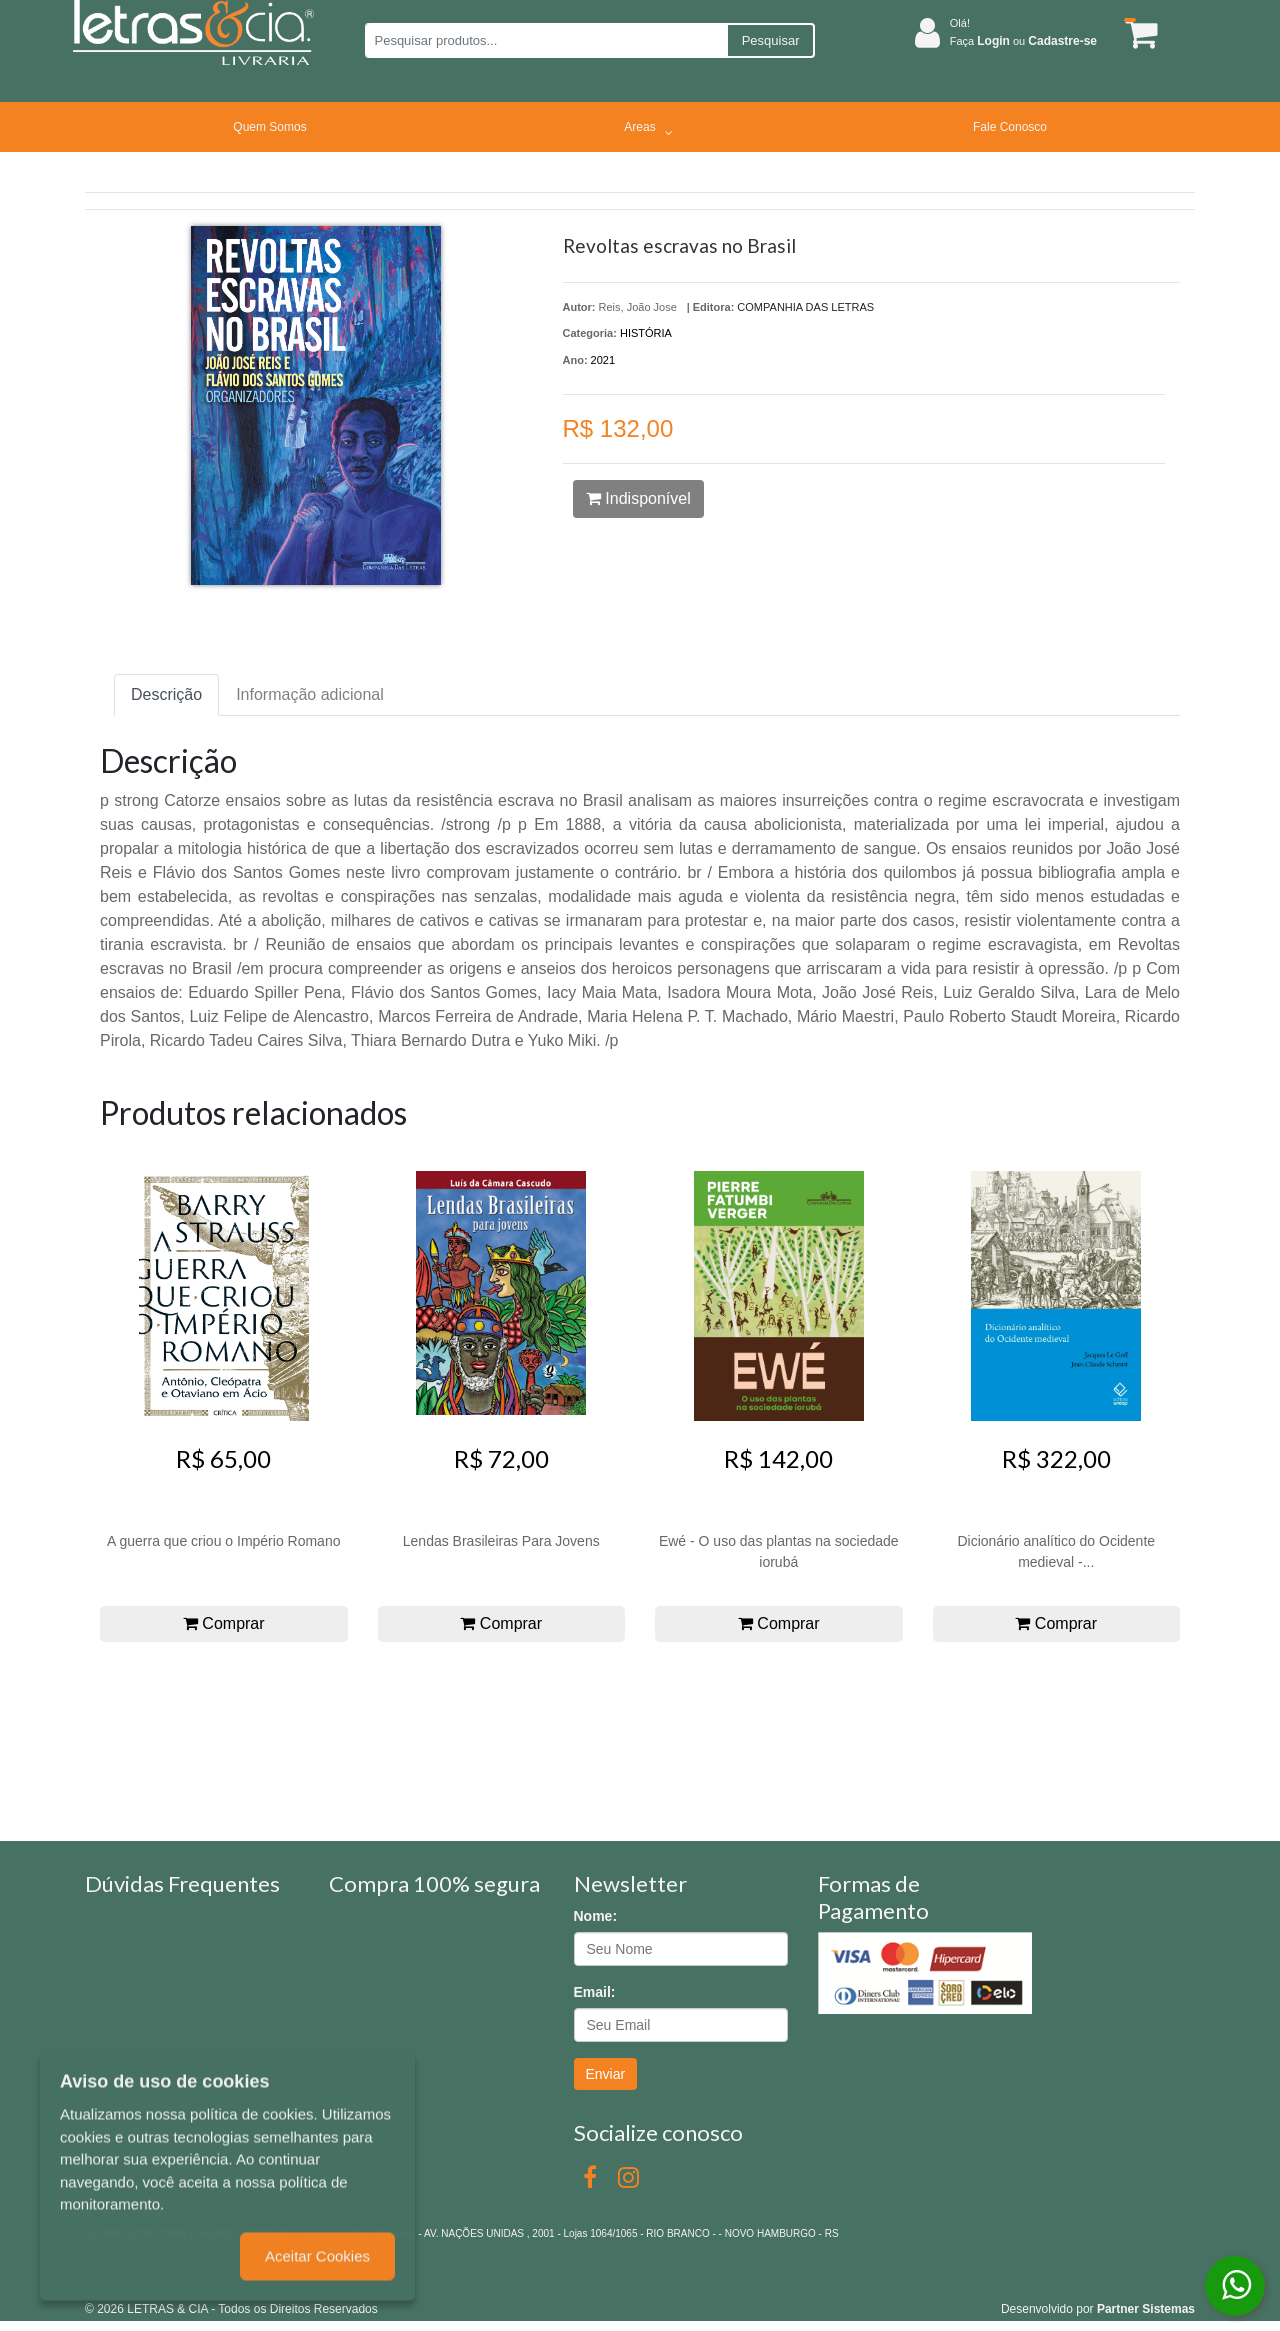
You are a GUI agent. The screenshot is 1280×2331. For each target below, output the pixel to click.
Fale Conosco (1010, 127)
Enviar (606, 2074)
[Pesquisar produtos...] (545, 40)
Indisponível (638, 498)
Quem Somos (269, 127)
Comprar (224, 1623)
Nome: (596, 1916)
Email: (595, 1992)
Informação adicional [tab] (310, 694)
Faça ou (1023, 41)
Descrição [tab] (166, 694)
